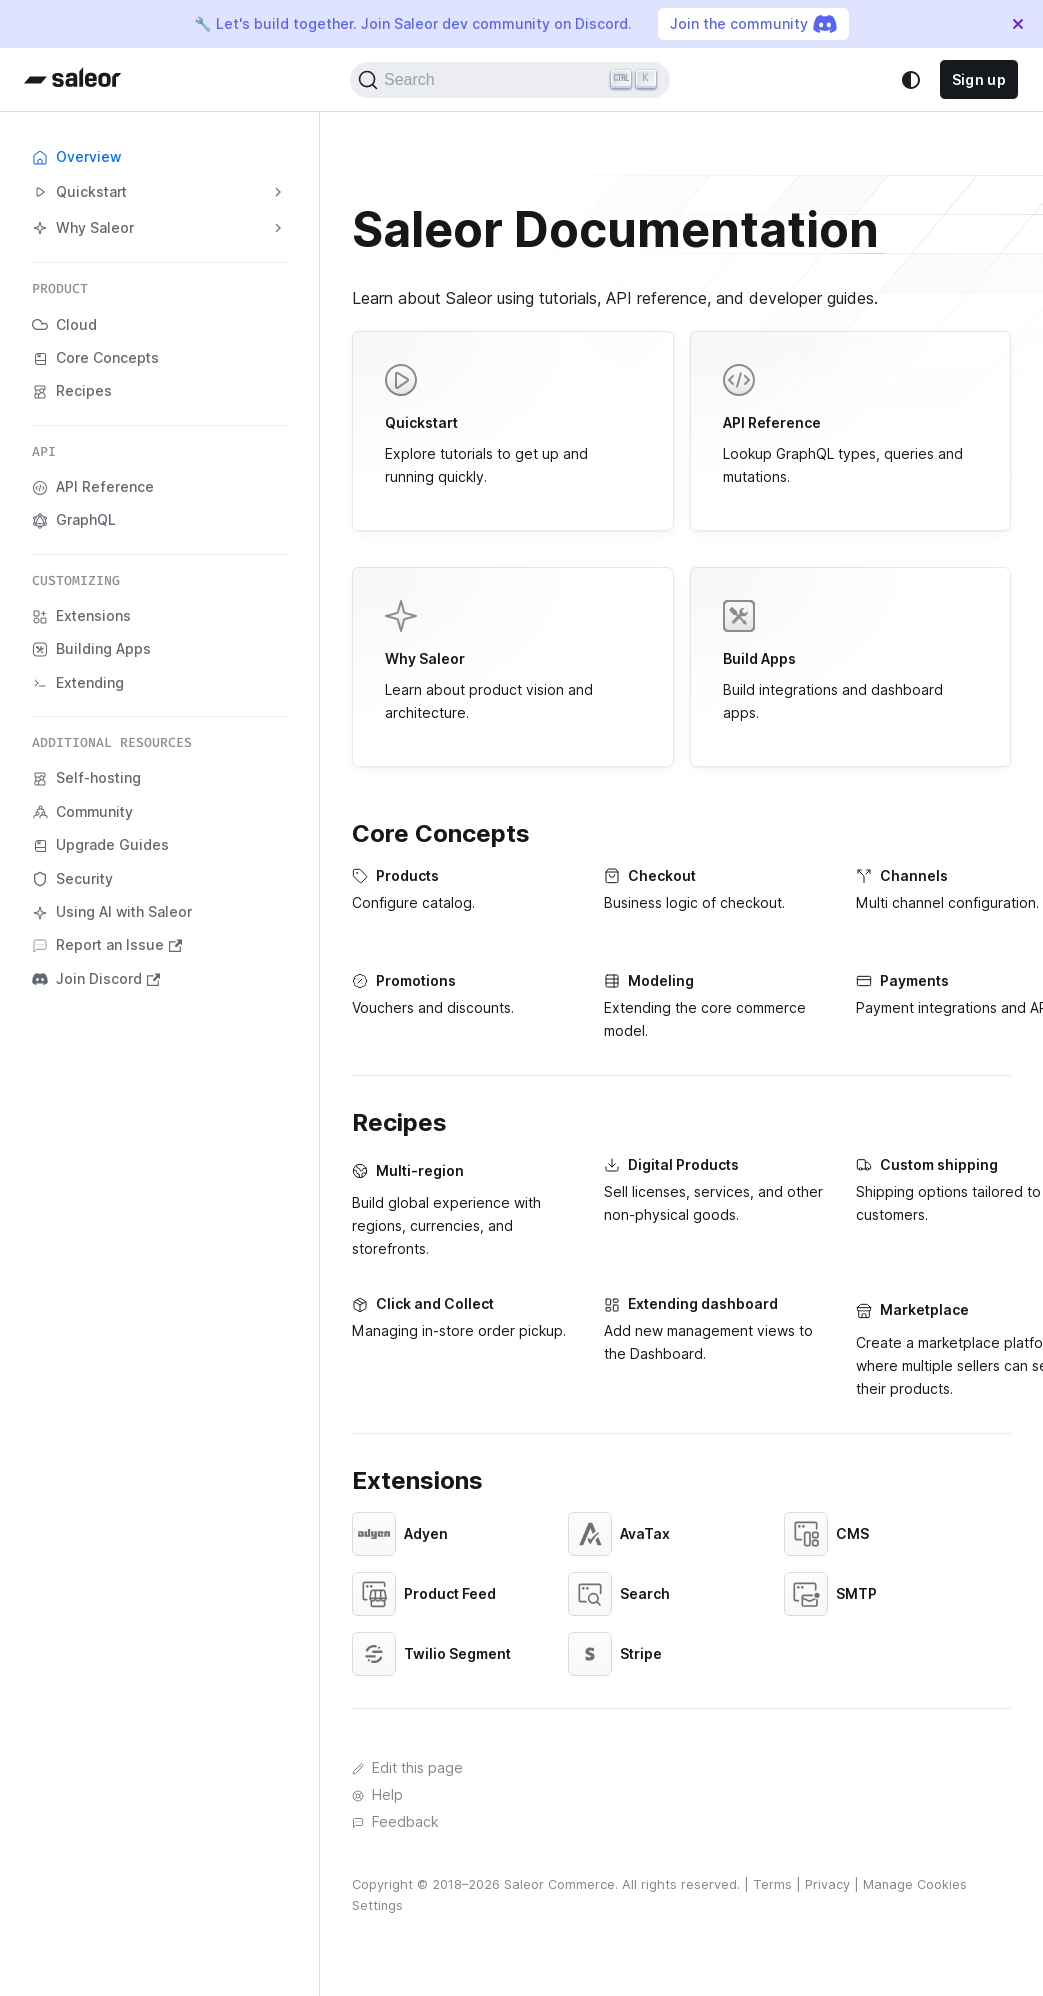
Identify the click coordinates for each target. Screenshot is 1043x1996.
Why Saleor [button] (83, 228)
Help (377, 1795)
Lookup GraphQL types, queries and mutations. (851, 424)
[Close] (1018, 24)
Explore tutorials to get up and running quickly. (513, 424)
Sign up (979, 79)
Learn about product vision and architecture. (513, 660)
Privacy (827, 1884)
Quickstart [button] (79, 192)
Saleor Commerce (559, 1884)
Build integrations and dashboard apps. (851, 660)
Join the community (753, 24)
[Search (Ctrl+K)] (510, 80)
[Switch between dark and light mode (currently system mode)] (911, 80)
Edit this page (407, 1768)
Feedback (395, 1822)
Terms (772, 1884)
